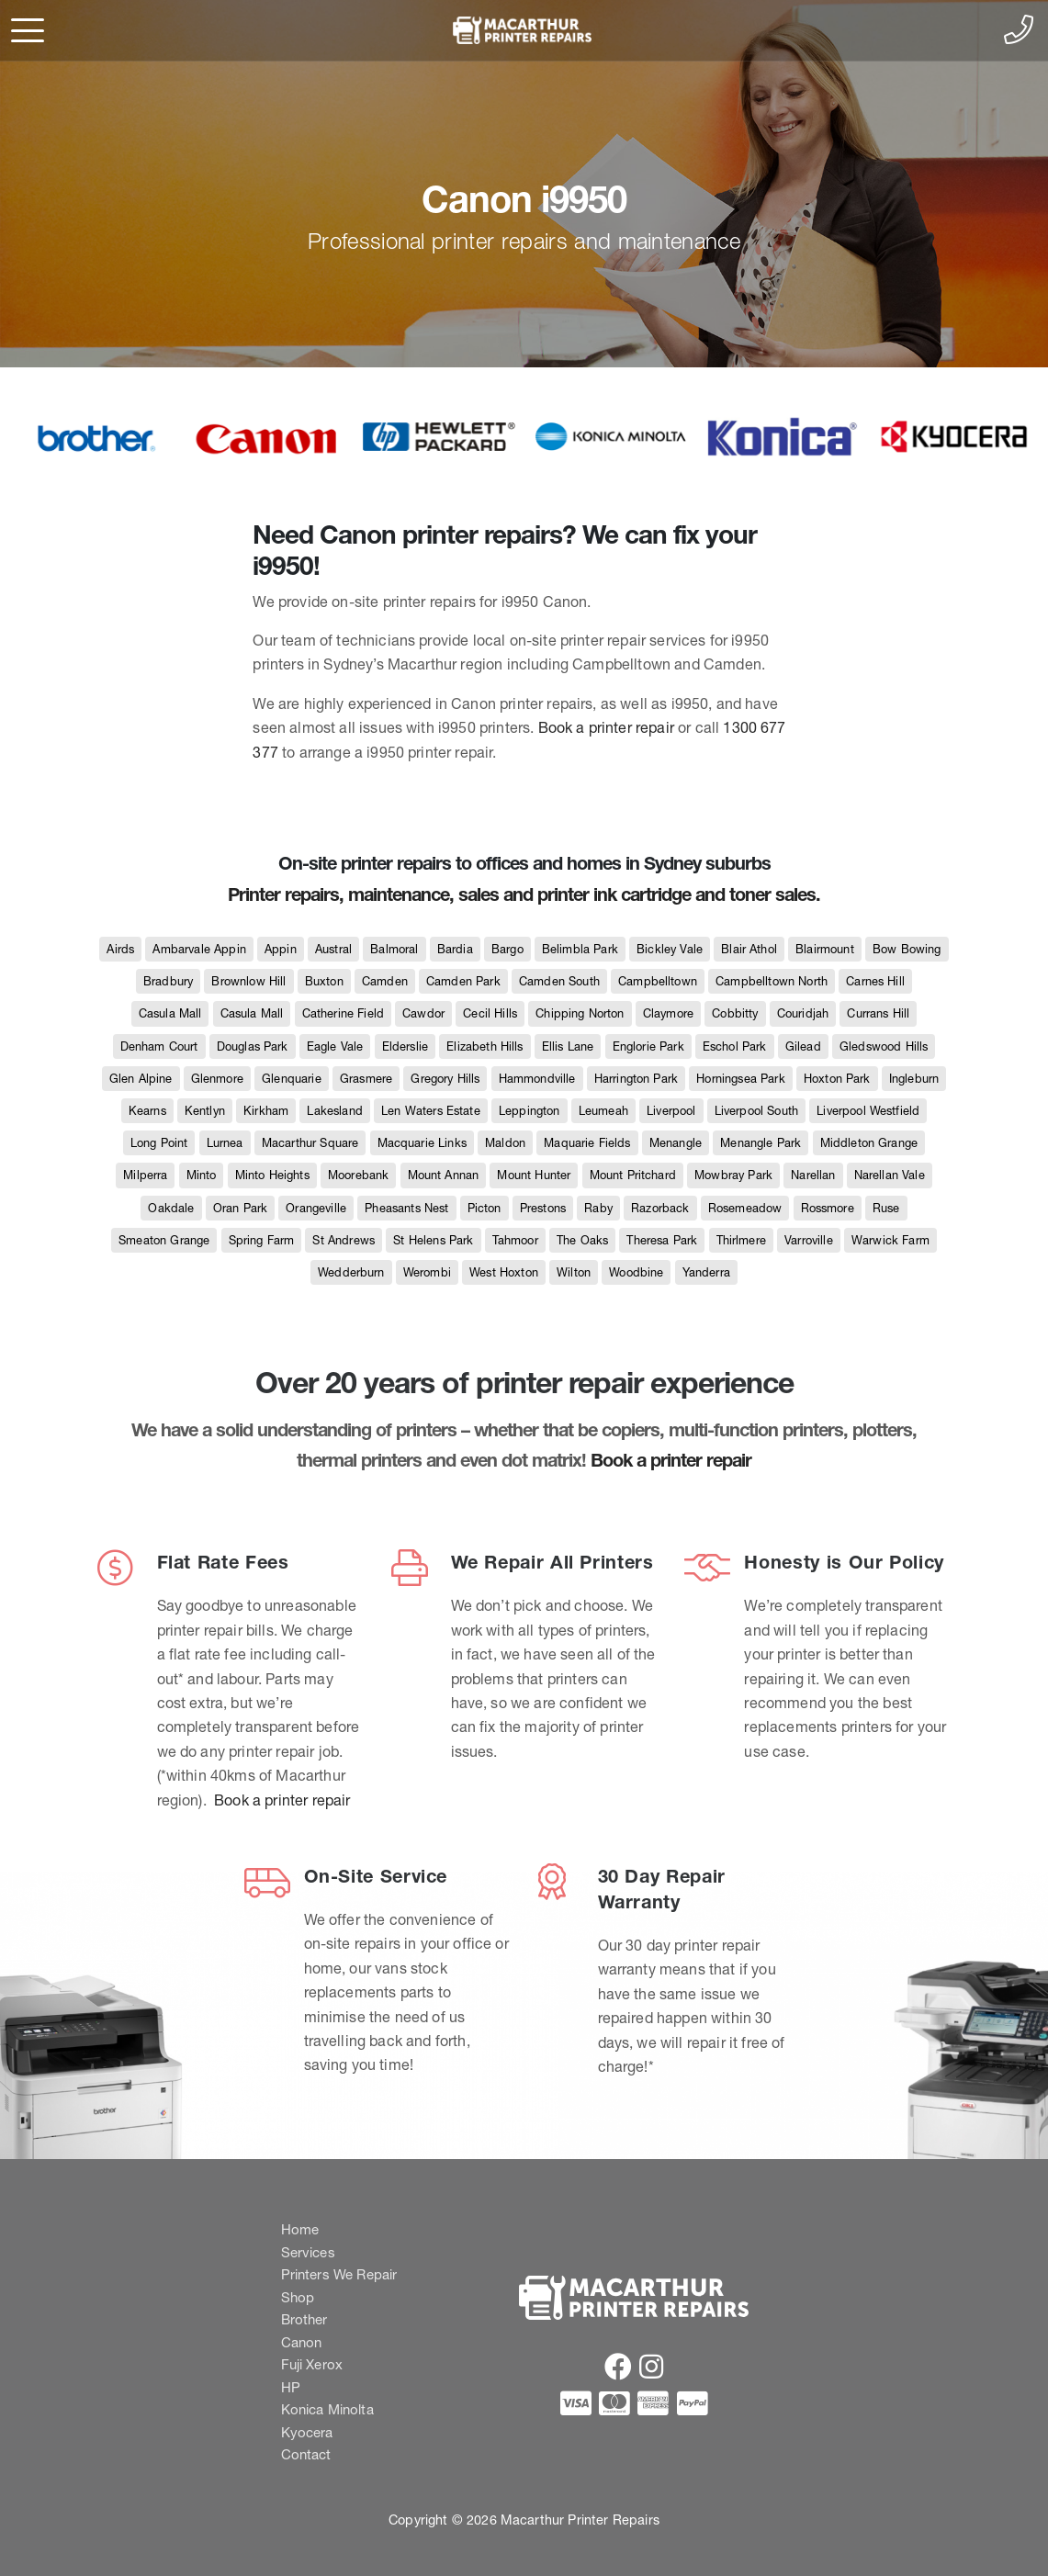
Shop (298, 2297)
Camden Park (463, 981)
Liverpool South (756, 1111)
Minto (201, 1175)
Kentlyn (205, 1111)
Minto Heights (272, 1175)
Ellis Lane (568, 1046)
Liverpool (671, 1111)
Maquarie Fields (587, 1143)
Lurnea (225, 1143)
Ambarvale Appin (198, 949)
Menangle (675, 1143)
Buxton (324, 981)
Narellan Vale (889, 1175)
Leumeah (603, 1111)
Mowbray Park (733, 1175)
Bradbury (168, 981)
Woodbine (636, 1272)
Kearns (147, 1111)
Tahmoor (515, 1240)
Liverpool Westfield (868, 1111)
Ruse (886, 1208)
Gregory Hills (445, 1079)
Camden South (559, 981)
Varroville (808, 1240)
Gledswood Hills (884, 1046)
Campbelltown (657, 981)
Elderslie (405, 1046)
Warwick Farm (890, 1240)
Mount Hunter (533, 1175)
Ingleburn (914, 1079)
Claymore (668, 1013)
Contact (306, 2454)
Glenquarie (291, 1079)
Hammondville (537, 1079)
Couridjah (802, 1013)
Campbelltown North (772, 981)
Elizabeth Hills (484, 1046)
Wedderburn (351, 1272)
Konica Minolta (327, 2409)
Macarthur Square (310, 1143)
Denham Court (159, 1046)
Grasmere (366, 1079)
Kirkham (265, 1111)
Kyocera (307, 2432)
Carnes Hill (875, 981)
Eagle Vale (335, 1046)
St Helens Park (433, 1240)
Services (308, 2252)
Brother (304, 2319)
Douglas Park (252, 1046)
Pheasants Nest (406, 1208)
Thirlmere (741, 1240)
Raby (598, 1208)
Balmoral (394, 949)
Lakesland (334, 1111)
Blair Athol (749, 949)
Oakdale (171, 1208)
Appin (281, 949)
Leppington (529, 1111)
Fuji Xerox (312, 2364)
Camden (385, 981)
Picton (484, 1208)
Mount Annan (443, 1175)
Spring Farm (262, 1240)
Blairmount (824, 949)
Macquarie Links (422, 1143)
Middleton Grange (869, 1143)
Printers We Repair (339, 2274)
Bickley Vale (670, 949)
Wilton (574, 1272)
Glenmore (217, 1079)
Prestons (543, 1208)
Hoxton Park (837, 1079)
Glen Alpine (141, 1079)
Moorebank (358, 1175)
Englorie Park (648, 1046)
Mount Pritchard (633, 1175)
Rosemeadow (745, 1208)
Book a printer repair (606, 727)
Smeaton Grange (163, 1240)
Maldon (505, 1143)
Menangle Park (760, 1143)
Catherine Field (343, 1013)
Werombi (427, 1272)
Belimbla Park (580, 949)
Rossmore (827, 1208)
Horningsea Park (740, 1079)
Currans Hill (878, 1013)
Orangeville (316, 1208)
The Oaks (582, 1240)
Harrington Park (636, 1079)
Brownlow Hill (248, 981)
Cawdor (423, 1013)
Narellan (813, 1175)
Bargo (507, 949)
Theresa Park (661, 1240)
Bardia (455, 949)
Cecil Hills (490, 1013)
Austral (333, 949)
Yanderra (706, 1272)
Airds (120, 949)
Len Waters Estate (430, 1111)
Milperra (145, 1175)
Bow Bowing (907, 949)
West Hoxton (503, 1272)
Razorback (660, 1208)
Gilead (803, 1046)
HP (290, 2387)
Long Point (159, 1143)
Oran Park (240, 1208)
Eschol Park (735, 1046)
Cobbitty (735, 1013)
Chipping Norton (579, 1013)
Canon (301, 2342)
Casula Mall (170, 1013)
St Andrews (343, 1240)
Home (300, 2229)
